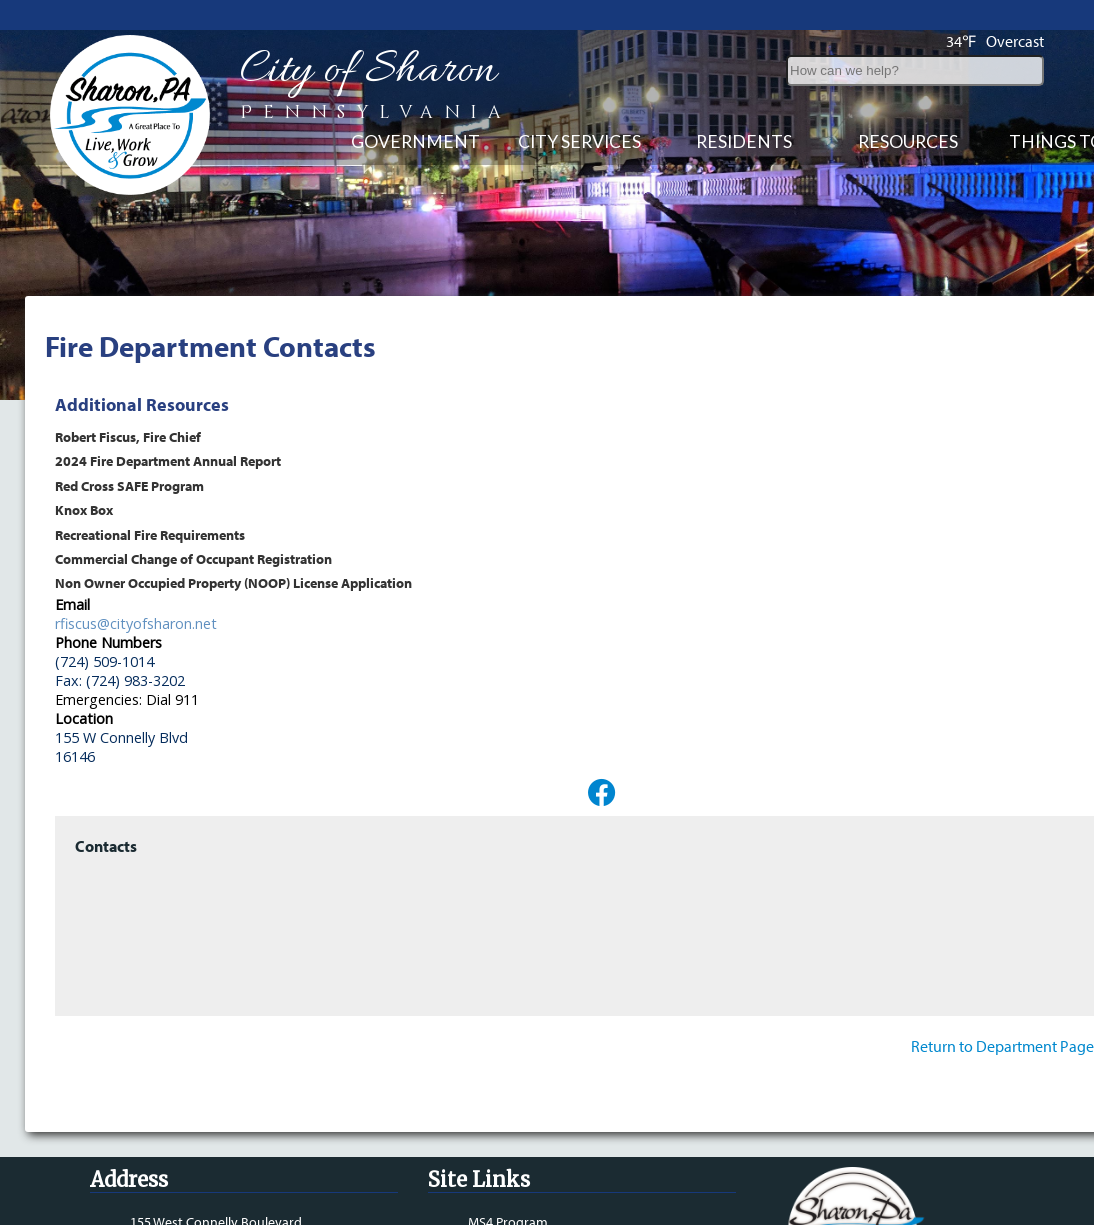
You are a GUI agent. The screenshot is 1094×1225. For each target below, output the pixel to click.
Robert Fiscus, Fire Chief (128, 436)
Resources (908, 141)
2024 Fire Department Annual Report (168, 460)
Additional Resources (142, 404)
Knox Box (84, 509)
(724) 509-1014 (104, 661)
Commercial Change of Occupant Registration (193, 558)
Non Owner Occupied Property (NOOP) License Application (233, 582)
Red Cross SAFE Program (129, 485)
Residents (744, 141)
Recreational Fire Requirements (150, 534)
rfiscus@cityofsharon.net (136, 623)
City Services (579, 141)
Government (415, 141)
